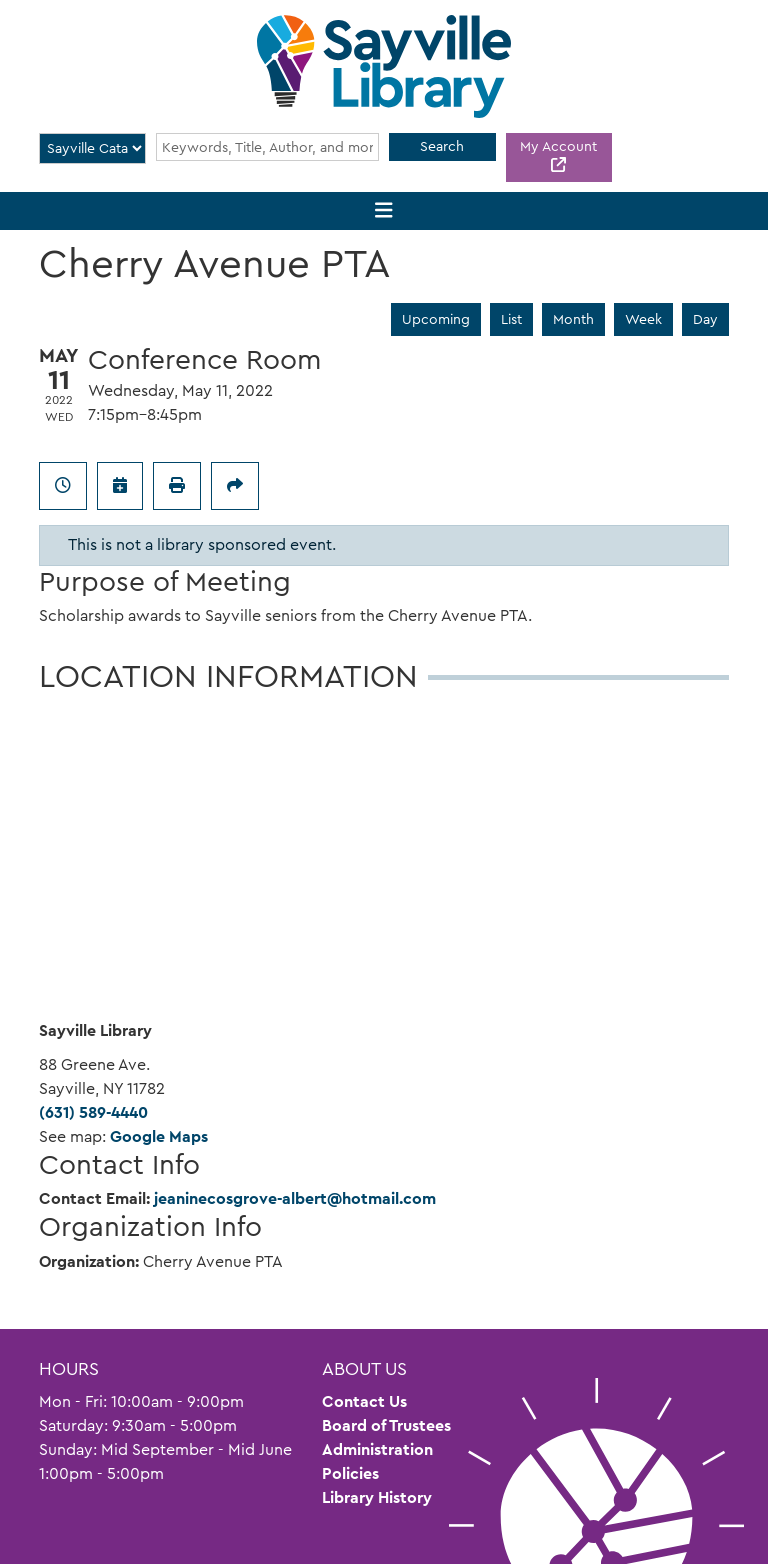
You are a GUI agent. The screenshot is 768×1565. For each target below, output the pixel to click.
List (511, 319)
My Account (558, 146)
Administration (377, 1449)
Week (643, 319)
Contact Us (364, 1401)
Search (442, 146)
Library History (377, 1497)
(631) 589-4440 (93, 1112)
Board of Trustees (386, 1425)
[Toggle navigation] (384, 211)
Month (573, 319)
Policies (350, 1473)
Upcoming (436, 319)
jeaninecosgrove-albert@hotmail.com (295, 1198)
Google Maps (159, 1136)
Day (705, 319)
